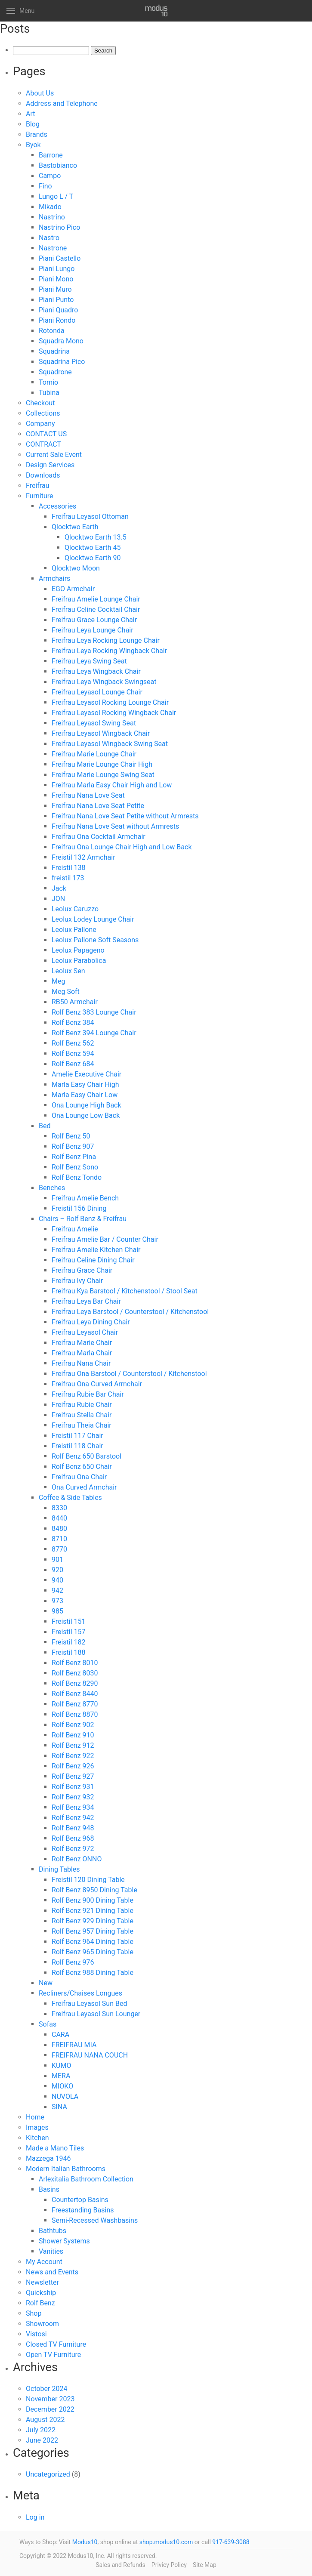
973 (57, 1601)
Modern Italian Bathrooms (65, 2169)
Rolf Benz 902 (73, 1725)
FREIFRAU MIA (74, 2045)
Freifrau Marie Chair (82, 1343)
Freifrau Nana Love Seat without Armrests (115, 826)
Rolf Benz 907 (73, 1146)
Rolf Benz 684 (73, 1064)
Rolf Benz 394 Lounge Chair (94, 1033)
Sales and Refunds (120, 2564)
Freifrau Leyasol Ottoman (90, 516)
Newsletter (42, 2282)
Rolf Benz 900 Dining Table (92, 1900)
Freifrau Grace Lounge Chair (94, 620)
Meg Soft (66, 991)
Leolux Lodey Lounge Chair (93, 919)
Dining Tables (59, 1869)
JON (58, 899)
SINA (59, 2107)
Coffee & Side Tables (70, 1497)
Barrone (51, 155)
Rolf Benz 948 (73, 1828)
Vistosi (36, 2334)
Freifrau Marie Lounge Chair (94, 754)
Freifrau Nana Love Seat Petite (98, 806)
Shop (33, 2313)
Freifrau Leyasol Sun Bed (89, 2003)
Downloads (43, 475)
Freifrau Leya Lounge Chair (92, 630)
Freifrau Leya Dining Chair (91, 1322)
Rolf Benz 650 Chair (82, 1466)
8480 (59, 1528)
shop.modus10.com (166, 2542)
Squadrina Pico (62, 362)
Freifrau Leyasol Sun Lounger (96, 2014)
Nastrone (53, 248)
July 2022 (41, 2430)
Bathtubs (52, 2231)
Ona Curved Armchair (84, 1487)
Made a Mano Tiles (55, 2148)
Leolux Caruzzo (75, 909)
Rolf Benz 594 (73, 1053)
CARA (60, 2034)
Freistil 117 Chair (77, 1435)
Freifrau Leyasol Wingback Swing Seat (110, 744)
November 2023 (50, 2399)
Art (30, 114)
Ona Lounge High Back (86, 1105)
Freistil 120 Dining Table (88, 1880)
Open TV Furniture (53, 2355)
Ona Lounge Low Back (86, 1115)
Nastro (49, 238)
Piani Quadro (58, 310)
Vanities (51, 2251)
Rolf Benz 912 (73, 1745)
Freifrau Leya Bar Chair (86, 1301)
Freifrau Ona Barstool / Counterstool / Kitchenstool (129, 1374)
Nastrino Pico (59, 227)
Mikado (50, 207)
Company (40, 424)
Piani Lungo (56, 269)
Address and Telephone (62, 103)
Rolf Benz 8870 (75, 1714)
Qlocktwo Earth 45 (92, 547)
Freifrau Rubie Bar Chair (88, 1394)
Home (35, 2117)
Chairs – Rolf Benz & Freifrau (83, 1219)
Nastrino (52, 217)
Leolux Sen (68, 971)
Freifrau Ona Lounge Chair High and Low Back (122, 847)
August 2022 (45, 2420)
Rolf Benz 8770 (75, 1704)
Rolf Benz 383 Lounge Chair (94, 1012)
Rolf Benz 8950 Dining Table (94, 1890)
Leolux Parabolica (79, 960)
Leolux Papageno (78, 950)
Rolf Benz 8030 (75, 1673)
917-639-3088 (230, 2542)
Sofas (47, 2024)
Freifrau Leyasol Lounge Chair (97, 692)
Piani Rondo (57, 320)
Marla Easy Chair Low (84, 1095)
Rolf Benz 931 (73, 1787)
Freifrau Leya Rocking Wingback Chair (109, 651)
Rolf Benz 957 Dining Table (92, 1931)
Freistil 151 (69, 1621)
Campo (50, 176)
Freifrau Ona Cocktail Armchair (98, 837)
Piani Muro (55, 289)
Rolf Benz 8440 (75, 1694)
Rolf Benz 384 (73, 1022)
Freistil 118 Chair (77, 1446)
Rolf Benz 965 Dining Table (92, 1952)
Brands (36, 134)
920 (57, 1570)
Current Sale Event (54, 454)
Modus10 (85, 2542)
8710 (59, 1539)
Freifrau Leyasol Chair (85, 1332)
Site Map (204, 2564)
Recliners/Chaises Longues (80, 1993)
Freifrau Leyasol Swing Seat (94, 723)
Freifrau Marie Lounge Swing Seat (103, 775)
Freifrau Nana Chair (81, 1363)
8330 (59, 1508)
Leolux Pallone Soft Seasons (95, 940)
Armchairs (54, 578)
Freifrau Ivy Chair (77, 1281)
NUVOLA (65, 2096)
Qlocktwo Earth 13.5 (96, 537)
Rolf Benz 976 (73, 1962)
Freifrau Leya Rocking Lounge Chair (106, 640)
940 (57, 1580)
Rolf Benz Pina (74, 1157)
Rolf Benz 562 (73, 1043)
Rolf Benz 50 (71, 1136)
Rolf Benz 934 (73, 1807)
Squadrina (54, 351)
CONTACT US (46, 434)
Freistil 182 (69, 1642)
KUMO (61, 2065)
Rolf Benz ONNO (77, 1859)
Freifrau (37, 485)
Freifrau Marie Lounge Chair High (102, 764)
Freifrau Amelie (75, 1229)
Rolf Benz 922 (73, 1756)
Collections (43, 413)
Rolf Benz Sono (75, 1167)
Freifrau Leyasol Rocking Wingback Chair (114, 713)
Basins (49, 2189)
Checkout (40, 403)
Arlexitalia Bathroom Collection (86, 2179)
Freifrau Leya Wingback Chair (96, 671)
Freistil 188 (69, 1652)
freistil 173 (68, 878)
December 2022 (50, 2409)
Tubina (49, 393)
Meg (58, 981)
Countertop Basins (80, 2200)
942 (57, 1590)
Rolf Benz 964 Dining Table (92, 1941)
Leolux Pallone (74, 930)
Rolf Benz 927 (73, 1776)
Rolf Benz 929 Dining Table (92, 1921)
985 (57, 1611)
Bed (44, 1126)
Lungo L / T (56, 196)
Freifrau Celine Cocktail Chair (96, 609)
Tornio (48, 382)
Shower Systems (64, 2241)
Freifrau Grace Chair (82, 1270)
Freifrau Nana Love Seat (88, 795)
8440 (59, 1518)
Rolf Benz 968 (73, 1838)
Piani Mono (56, 279)
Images (37, 2127)
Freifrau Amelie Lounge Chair (96, 599)
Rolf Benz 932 (73, 1797)
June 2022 (42, 2440)
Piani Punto (56, 300)
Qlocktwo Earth (75, 527)
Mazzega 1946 (48, 2158)
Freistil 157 (69, 1632)
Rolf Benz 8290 (75, 1683)
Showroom (42, 2324)
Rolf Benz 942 (73, 1818)
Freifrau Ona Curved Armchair (97, 1384)
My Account (44, 2262)
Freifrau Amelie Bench (85, 1198)
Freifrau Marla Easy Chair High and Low (112, 785)
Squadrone (55, 372)
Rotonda (52, 331)
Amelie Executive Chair (86, 1074)
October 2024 (46, 2389)
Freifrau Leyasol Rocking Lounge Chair (110, 702)
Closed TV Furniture (56, 2344)
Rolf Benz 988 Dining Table (92, 1972)
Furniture (39, 496)
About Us (40, 93)
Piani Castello (59, 258)
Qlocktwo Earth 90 (92, 558)
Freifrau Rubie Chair (82, 1405)
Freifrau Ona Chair (79, 1477)
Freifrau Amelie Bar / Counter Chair (105, 1239)
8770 (59, 1549)
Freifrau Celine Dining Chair (93, 1260)
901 (57, 1559)
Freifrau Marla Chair (82, 1353)
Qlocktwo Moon (76, 568)
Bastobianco (58, 165)
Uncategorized (48, 2474)
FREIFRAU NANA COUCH (90, 2055)
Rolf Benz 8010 (75, 1663)
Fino (45, 186)
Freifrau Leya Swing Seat (89, 661)
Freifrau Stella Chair (81, 1415)
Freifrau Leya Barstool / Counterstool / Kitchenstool (130, 1312)
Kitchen (37, 2138)
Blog (33, 124)
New (46, 1983)
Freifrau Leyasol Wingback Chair (101, 733)
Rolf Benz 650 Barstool (86, 1456)
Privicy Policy (169, 2564)
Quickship (41, 2293)
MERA (61, 2076)
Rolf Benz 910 (73, 1735)
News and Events (52, 2272)
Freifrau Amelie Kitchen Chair (96, 1250)
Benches (52, 1188)
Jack (59, 888)
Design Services (50, 465)
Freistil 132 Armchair (83, 857)
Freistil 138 (69, 868)
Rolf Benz (40, 2303)
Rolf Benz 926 (73, 1766)
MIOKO (62, 2086)
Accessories (57, 506)
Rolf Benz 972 (73, 1849)
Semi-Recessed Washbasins (95, 2220)
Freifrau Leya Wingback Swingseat (104, 682)
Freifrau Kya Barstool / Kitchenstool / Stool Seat (125, 1291)
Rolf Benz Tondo (77, 1177)
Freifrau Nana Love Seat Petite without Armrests (125, 816)
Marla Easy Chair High (85, 1084)
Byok (33, 145)
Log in (35, 2517)
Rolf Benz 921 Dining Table (92, 1911)
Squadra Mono (61, 341)
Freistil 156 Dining (79, 1208)
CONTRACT (43, 444)
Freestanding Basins (83, 2210)
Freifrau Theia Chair (81, 1425)
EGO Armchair (73, 589)
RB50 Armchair (75, 1002)
